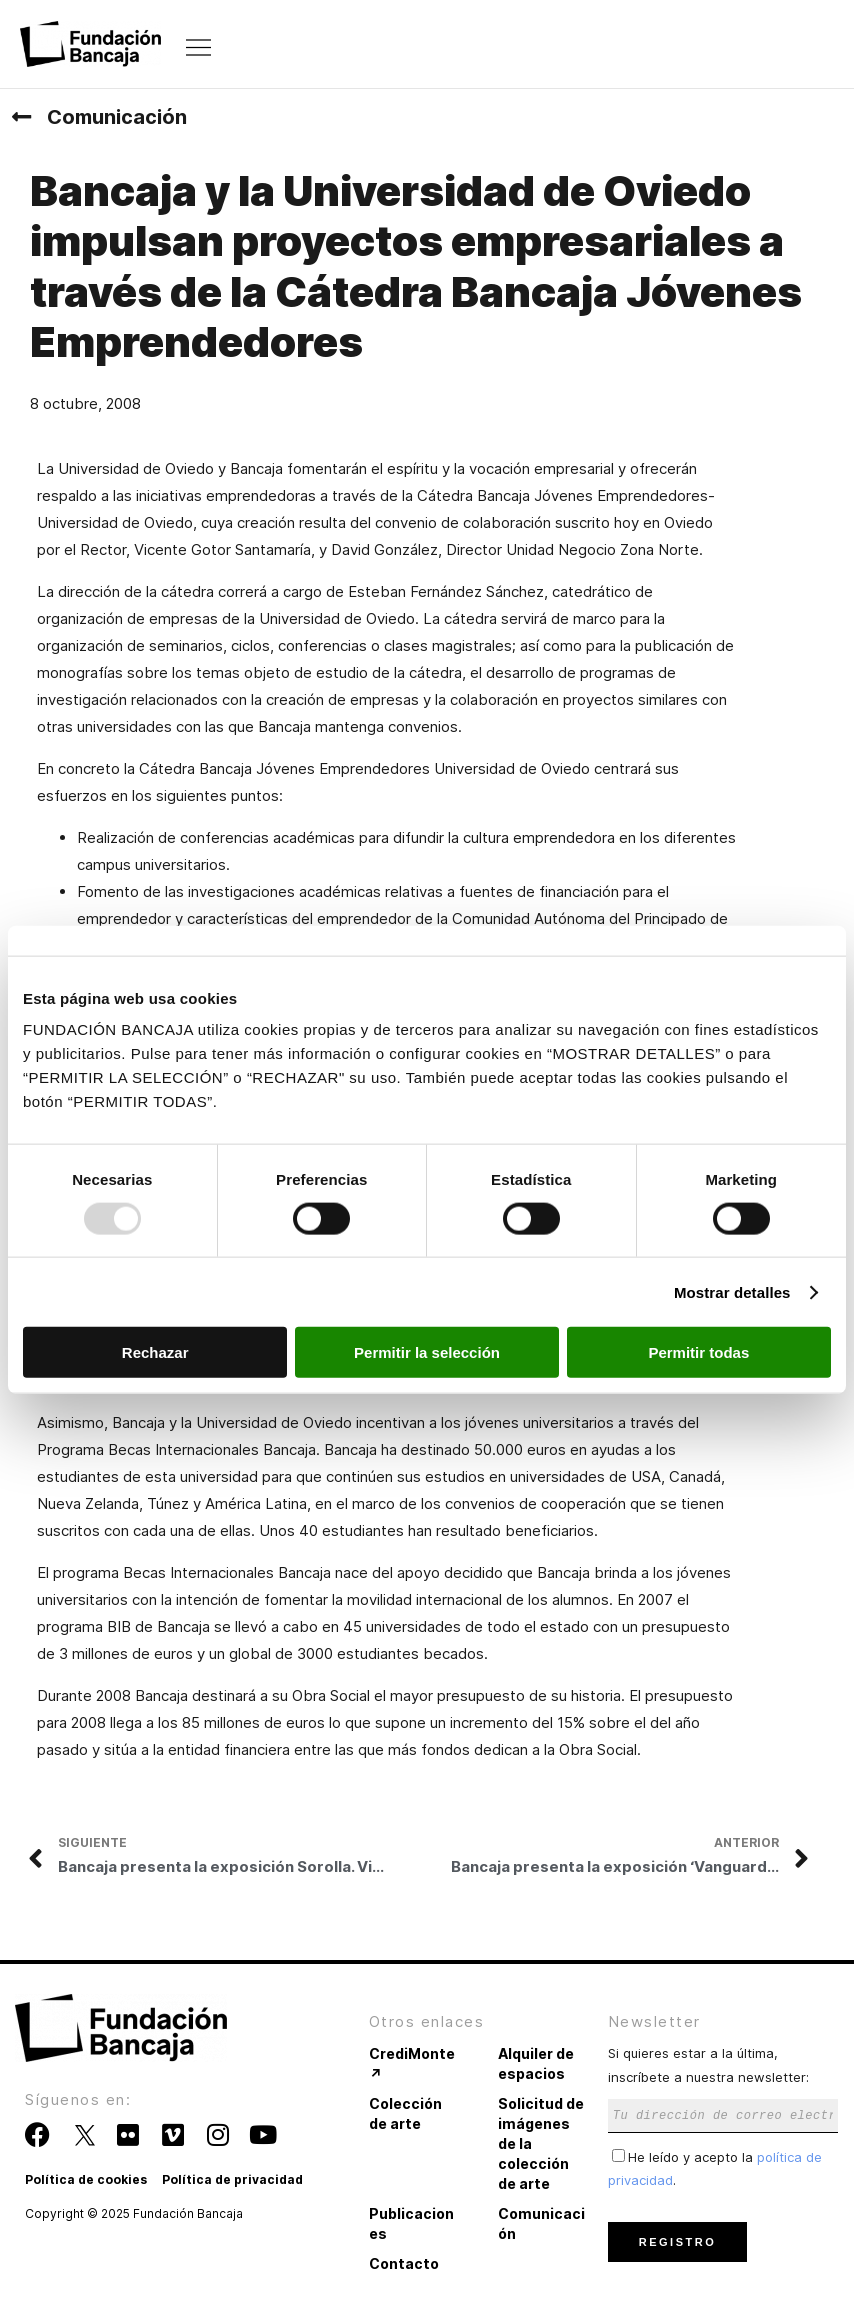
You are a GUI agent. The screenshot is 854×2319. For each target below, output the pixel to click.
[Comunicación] (21, 117)
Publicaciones (411, 2223)
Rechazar (155, 1352)
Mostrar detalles (732, 1291)
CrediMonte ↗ (412, 2063)
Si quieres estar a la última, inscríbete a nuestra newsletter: (723, 2083)
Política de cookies (86, 2179)
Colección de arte (405, 2113)
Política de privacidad (232, 2179)
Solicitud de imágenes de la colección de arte (541, 2143)
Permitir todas (698, 1352)
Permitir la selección (427, 1352)
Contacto (404, 2263)
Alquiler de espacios (536, 2063)
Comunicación (117, 117)
